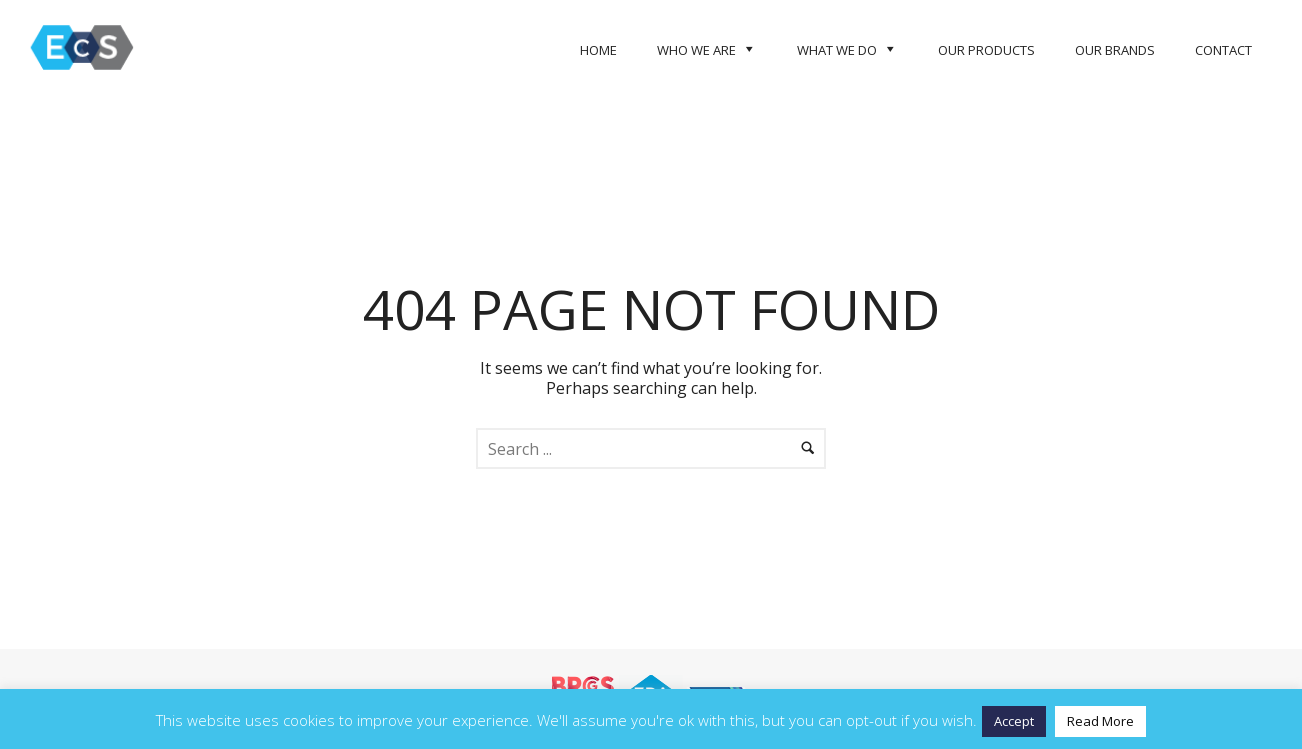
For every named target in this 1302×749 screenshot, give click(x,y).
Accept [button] (1014, 721)
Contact (1223, 50)
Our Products (986, 50)
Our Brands (1115, 50)
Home (598, 50)
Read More (1100, 721)
